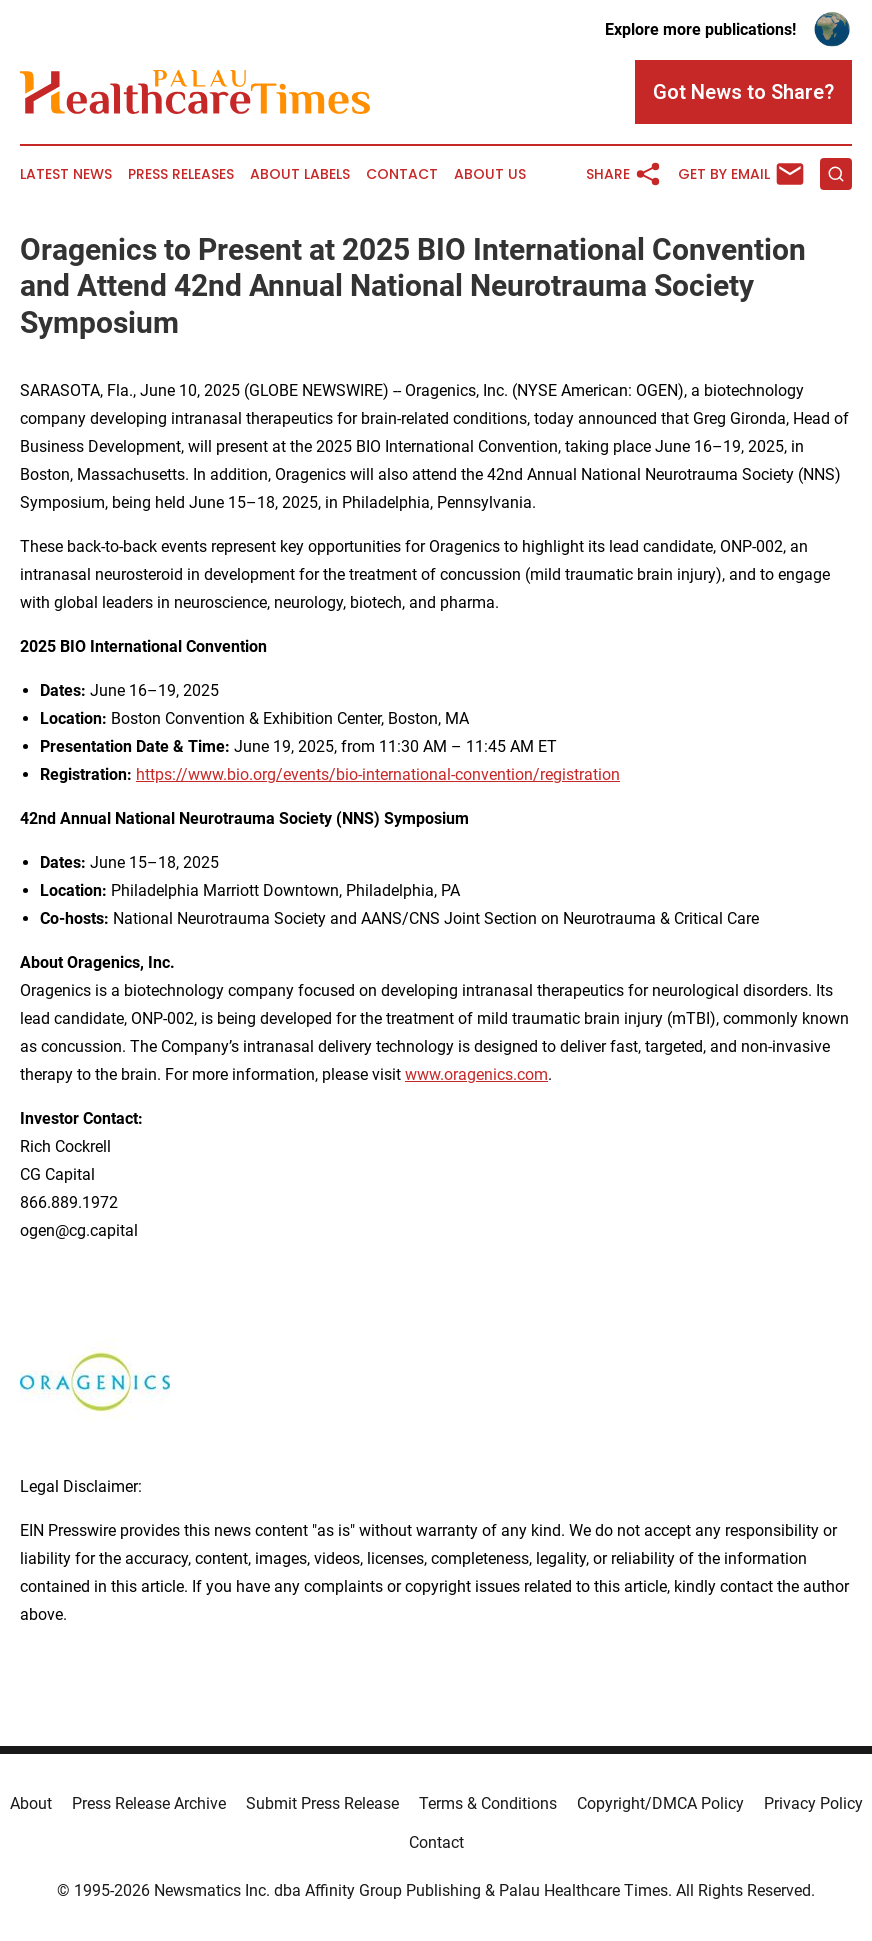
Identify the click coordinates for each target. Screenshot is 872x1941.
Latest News (66, 174)
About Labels (300, 174)
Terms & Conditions (488, 1803)
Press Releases (181, 174)
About (31, 1803)
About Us (490, 174)
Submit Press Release (322, 1803)
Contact (402, 174)
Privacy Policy (813, 1803)
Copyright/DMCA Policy (660, 1803)
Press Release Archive (149, 1803)
